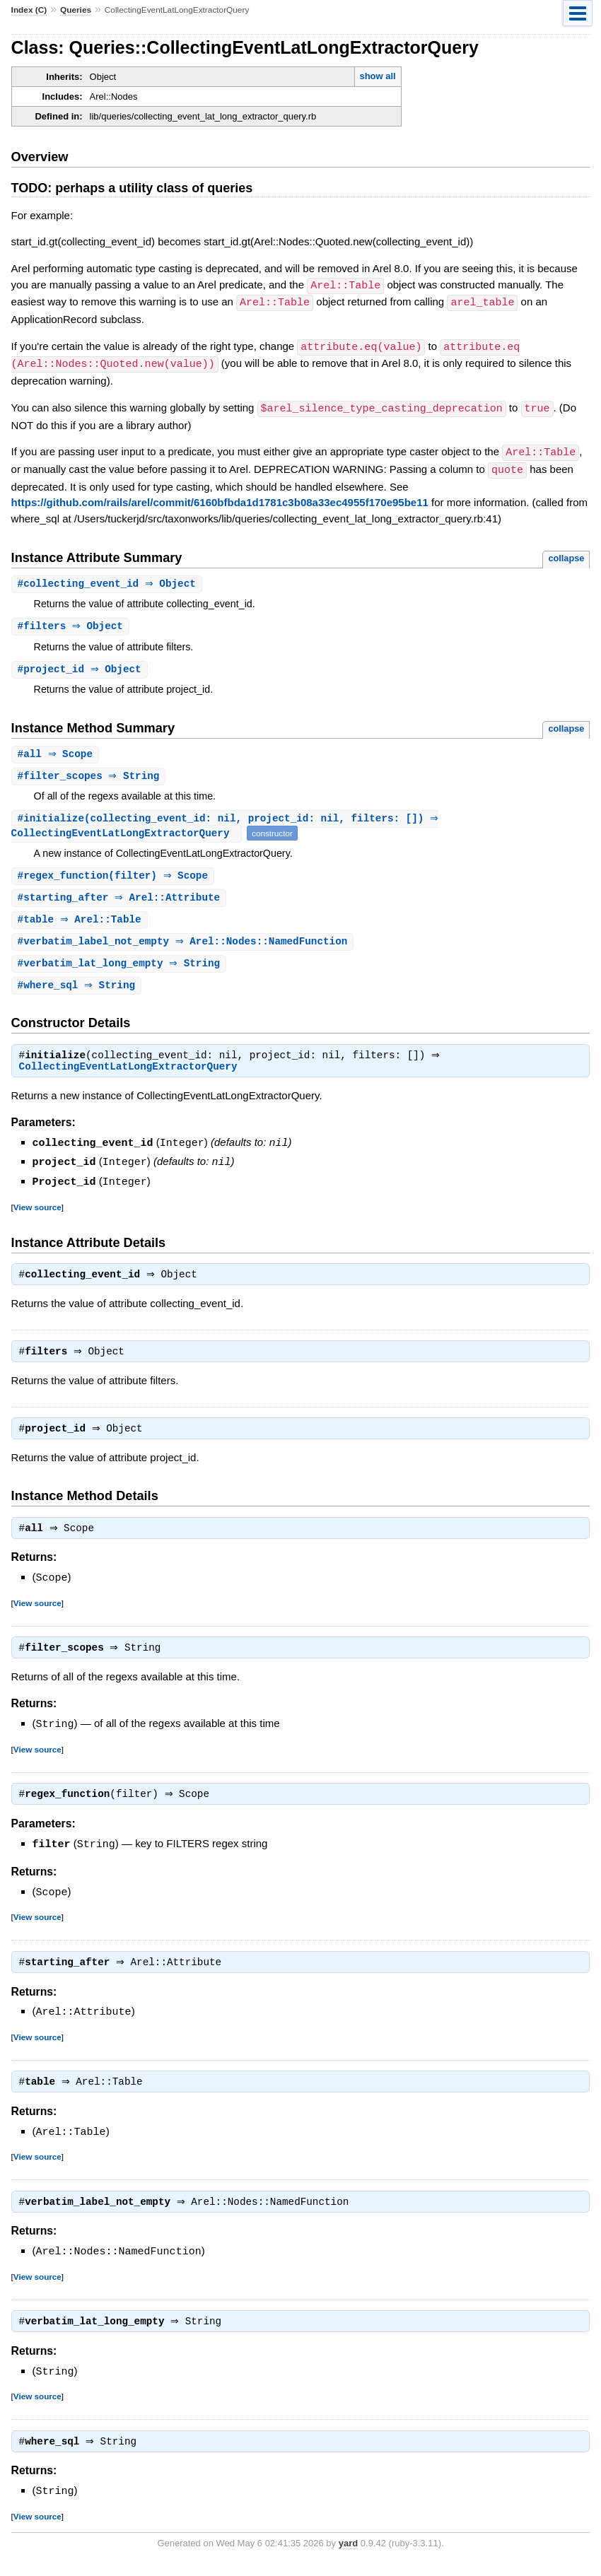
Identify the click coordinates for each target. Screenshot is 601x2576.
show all (377, 76)
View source (37, 1209)
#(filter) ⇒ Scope (115, 875)
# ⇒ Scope (57, 752)
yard (348, 2555)
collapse (566, 553)
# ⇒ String (90, 774)
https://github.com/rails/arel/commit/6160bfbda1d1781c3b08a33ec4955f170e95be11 (219, 497)
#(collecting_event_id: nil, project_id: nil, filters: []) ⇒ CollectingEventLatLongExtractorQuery (226, 825)
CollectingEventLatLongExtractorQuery (128, 1071)
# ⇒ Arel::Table (81, 920)
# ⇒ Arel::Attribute (121, 898)
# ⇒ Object (108, 579)
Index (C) (29, 10)
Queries (75, 10)
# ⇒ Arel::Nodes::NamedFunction (184, 943)
